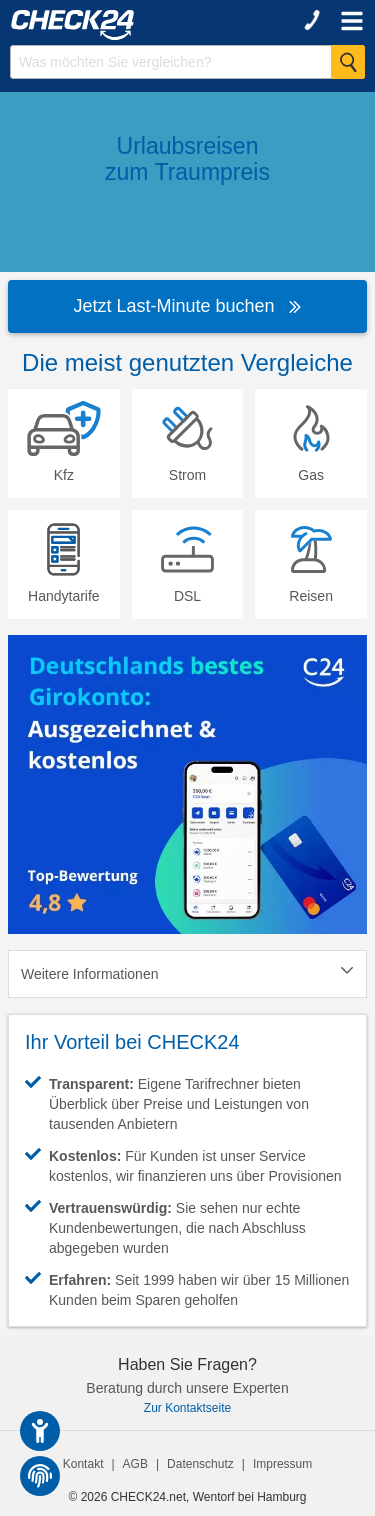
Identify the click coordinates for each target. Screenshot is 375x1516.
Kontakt (83, 1464)
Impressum (282, 1464)
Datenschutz (200, 1464)
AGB (135, 1464)
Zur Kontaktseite (187, 1408)
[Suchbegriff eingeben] (187, 62)
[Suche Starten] (348, 62)
